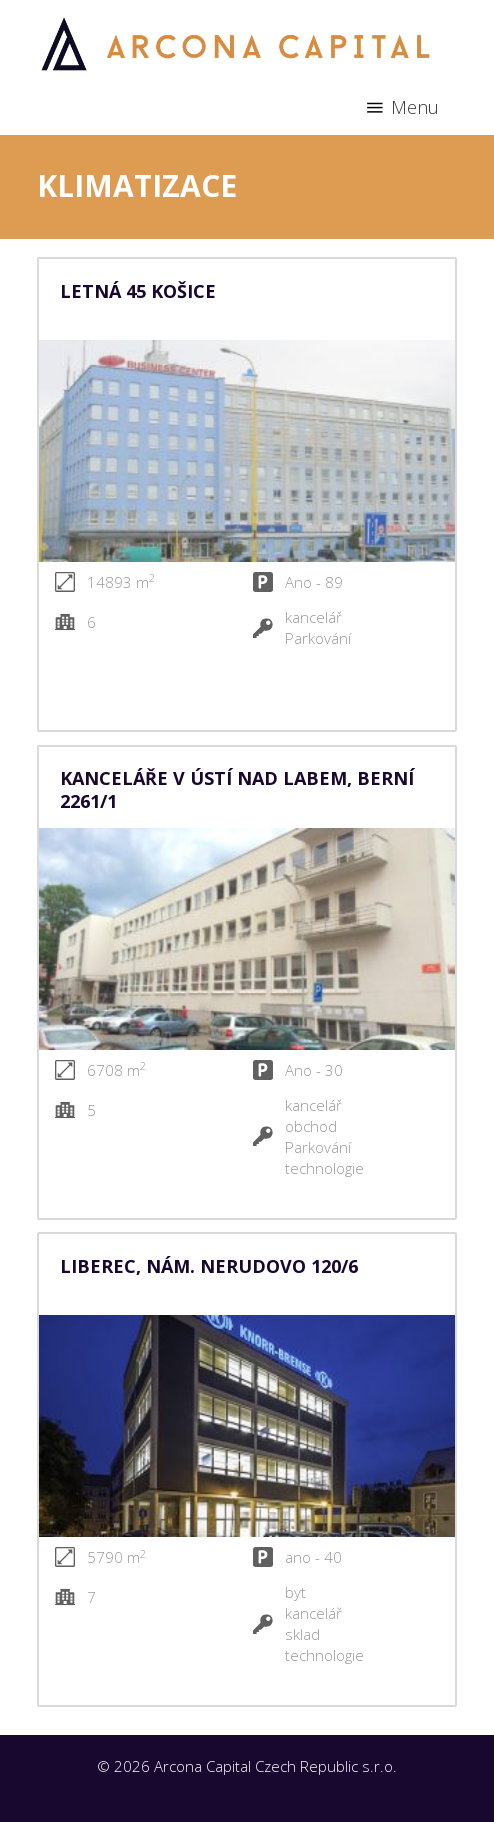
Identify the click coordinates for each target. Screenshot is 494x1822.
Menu (415, 107)
